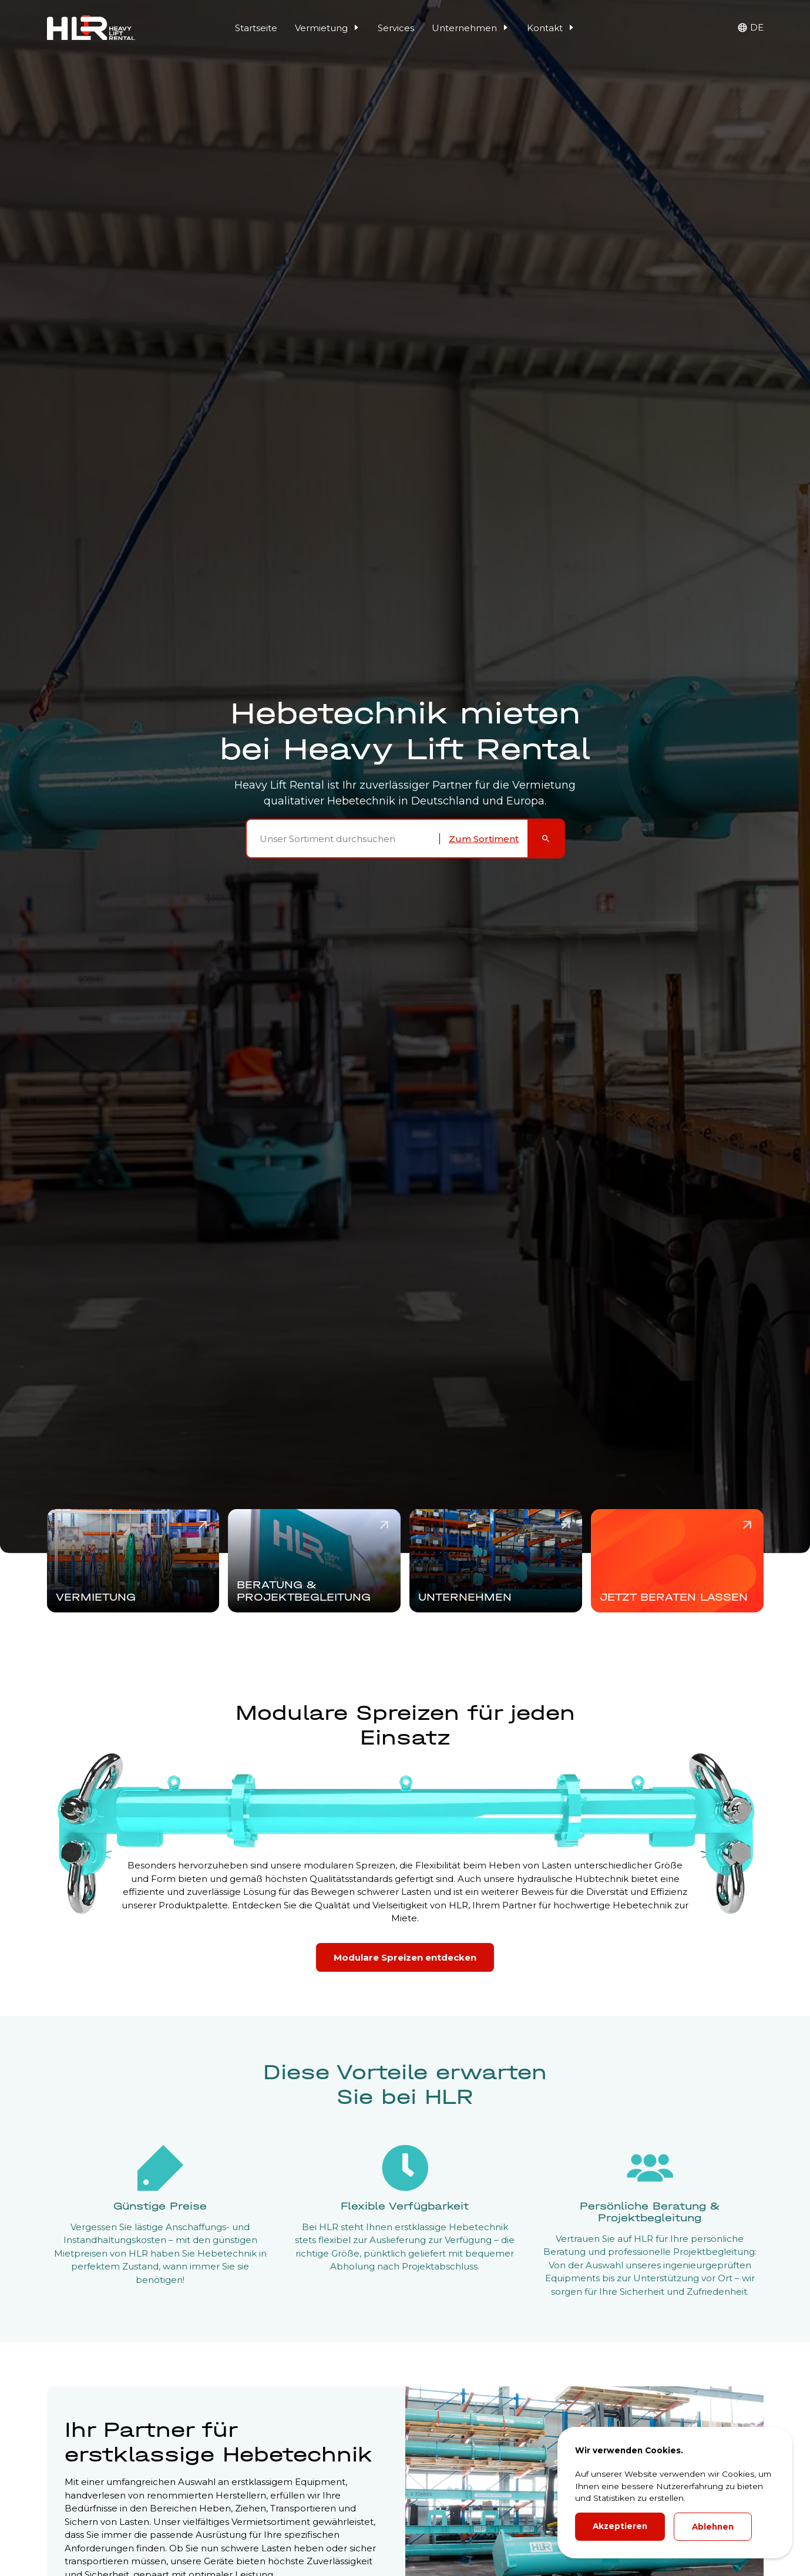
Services (396, 27)
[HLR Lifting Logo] (91, 28)
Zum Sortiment (484, 838)
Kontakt (551, 27)
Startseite (256, 27)
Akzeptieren (620, 2526)
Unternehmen (470, 27)
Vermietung (327, 27)
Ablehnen (713, 2526)
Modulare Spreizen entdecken (405, 1957)
